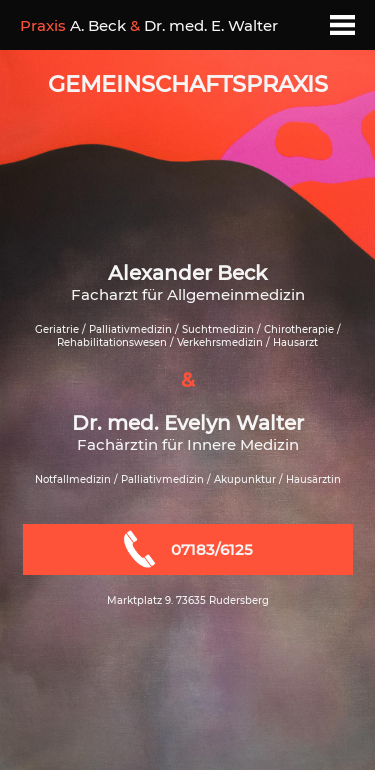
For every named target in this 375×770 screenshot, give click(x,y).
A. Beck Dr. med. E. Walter (149, 25)
